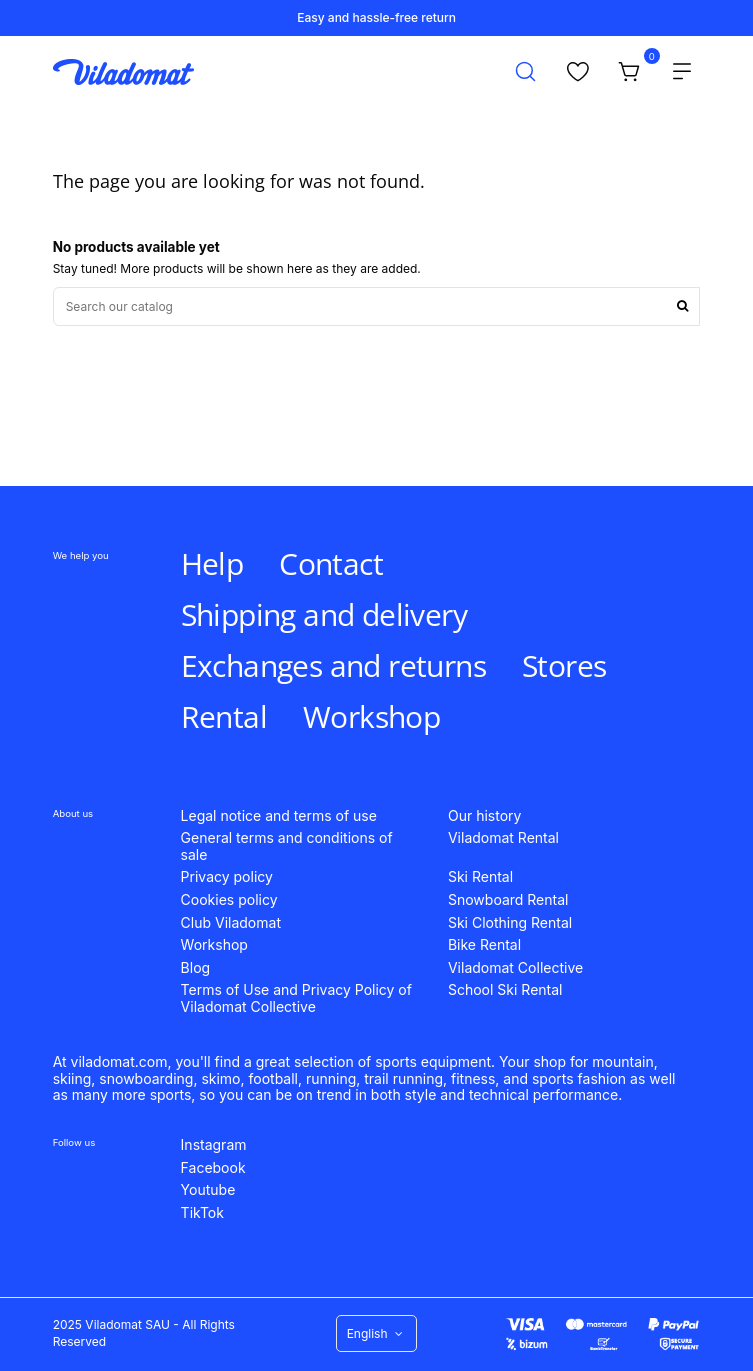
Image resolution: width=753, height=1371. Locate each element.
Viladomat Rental (503, 838)
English (377, 1333)
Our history (484, 816)
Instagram (214, 1145)
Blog (196, 968)
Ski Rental (480, 877)
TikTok (202, 1213)
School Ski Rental (505, 990)
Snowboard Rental (508, 900)
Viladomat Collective (515, 968)
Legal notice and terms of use (279, 816)
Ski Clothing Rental (510, 923)
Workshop (214, 945)
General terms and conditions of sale (287, 846)
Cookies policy (229, 900)
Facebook (213, 1168)
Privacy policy (227, 877)
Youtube (208, 1190)
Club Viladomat (231, 923)
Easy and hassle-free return (376, 17)
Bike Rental (484, 945)
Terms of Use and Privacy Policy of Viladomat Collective (296, 998)
